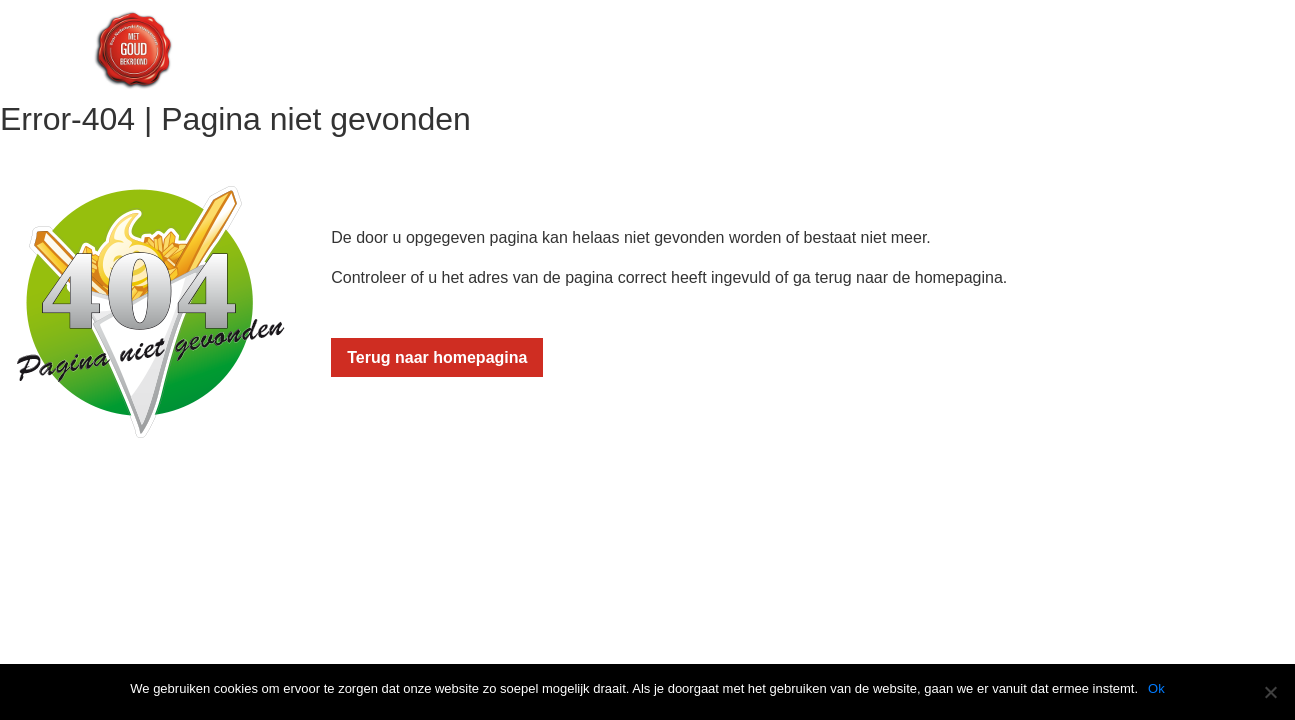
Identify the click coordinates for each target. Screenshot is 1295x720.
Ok (1156, 688)
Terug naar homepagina (437, 357)
